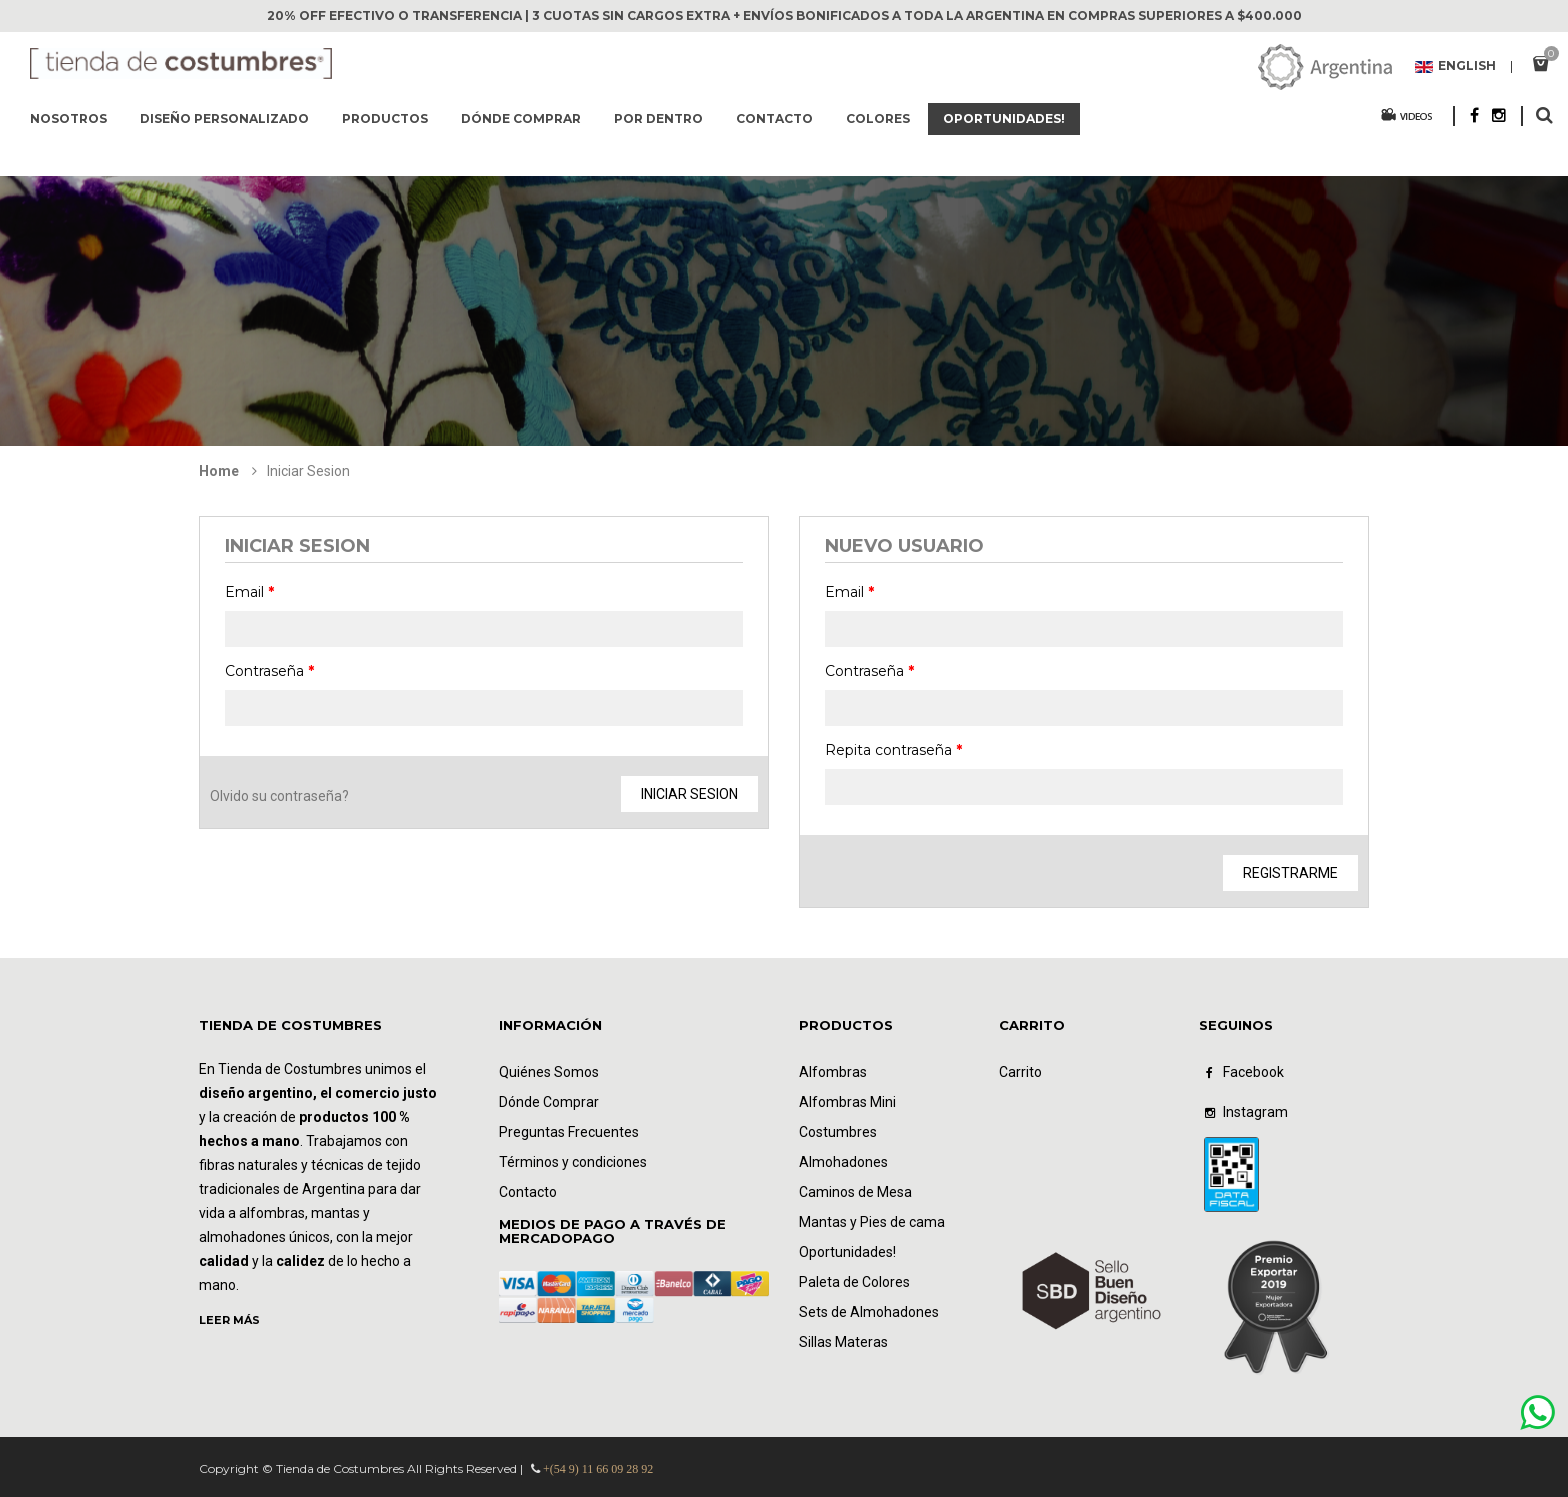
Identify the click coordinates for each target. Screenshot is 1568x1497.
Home (219, 471)
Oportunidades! (1004, 118)
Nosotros (68, 118)
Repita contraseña (893, 750)
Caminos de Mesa (855, 1192)
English (1455, 67)
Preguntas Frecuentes (569, 1132)
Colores (878, 118)
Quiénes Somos (549, 1072)
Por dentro (658, 118)
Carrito (1020, 1072)
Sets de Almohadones (869, 1312)
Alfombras (833, 1072)
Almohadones (843, 1162)
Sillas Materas (843, 1342)
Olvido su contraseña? (279, 796)
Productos (385, 118)
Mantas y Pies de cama (872, 1222)
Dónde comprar (521, 118)
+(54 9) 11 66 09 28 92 (598, 1469)
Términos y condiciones (573, 1162)
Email (249, 592)
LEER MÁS (229, 1320)
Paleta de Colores (854, 1282)
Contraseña (269, 671)
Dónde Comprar (549, 1102)
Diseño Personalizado (224, 118)
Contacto (774, 118)
